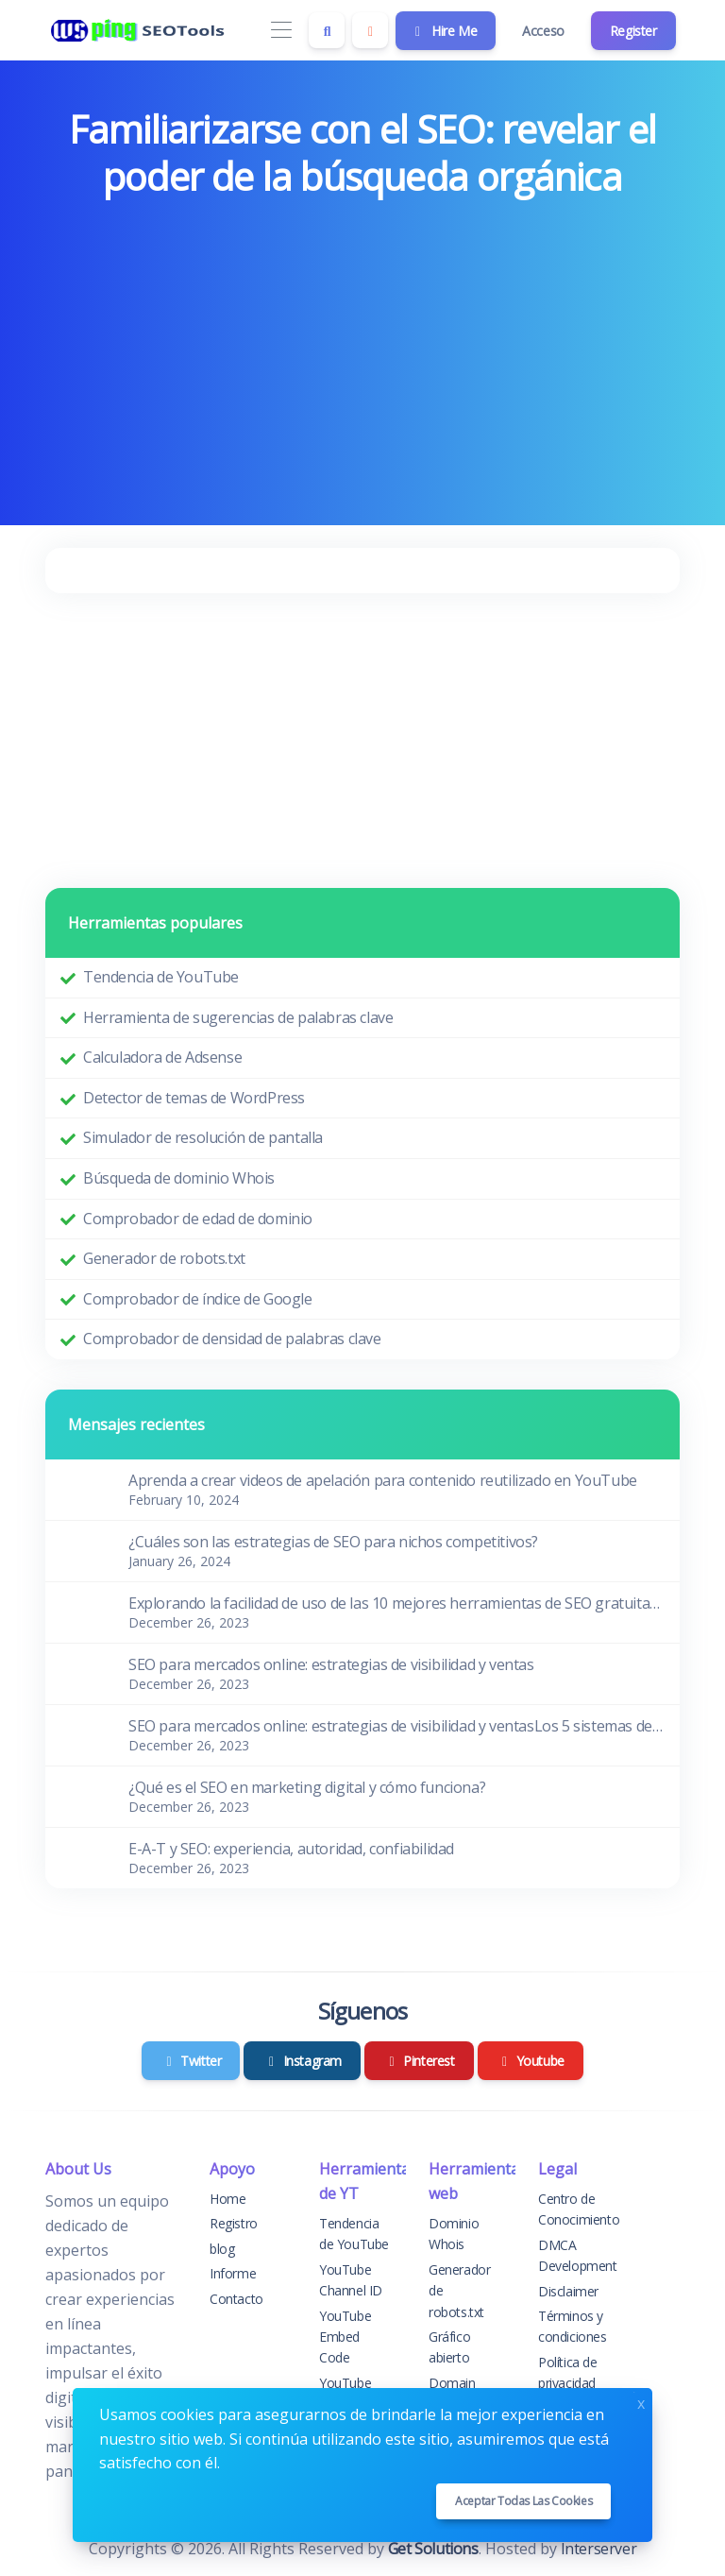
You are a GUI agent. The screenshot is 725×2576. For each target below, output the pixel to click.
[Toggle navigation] (281, 30)
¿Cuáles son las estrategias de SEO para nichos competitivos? (333, 1541)
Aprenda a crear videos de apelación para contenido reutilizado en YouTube (382, 1480)
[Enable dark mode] (370, 30)
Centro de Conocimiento (578, 2209)
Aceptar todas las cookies (523, 2501)
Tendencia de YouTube (161, 976)
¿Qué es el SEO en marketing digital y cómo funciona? (306, 1787)
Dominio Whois (454, 2233)
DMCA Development (577, 2255)
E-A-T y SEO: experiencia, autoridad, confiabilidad (291, 1848)
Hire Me (444, 31)
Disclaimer (568, 2291)
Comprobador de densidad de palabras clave (232, 1338)
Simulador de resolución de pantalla (203, 1137)
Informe (233, 2273)
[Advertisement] (362, 347)
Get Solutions (433, 2548)
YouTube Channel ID (350, 2279)
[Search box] (327, 30)
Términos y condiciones (572, 2326)
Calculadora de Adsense (162, 1057)
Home (227, 2199)
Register (633, 31)
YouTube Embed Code (345, 2337)
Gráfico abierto (449, 2347)
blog (222, 2249)
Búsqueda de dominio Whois (179, 1178)
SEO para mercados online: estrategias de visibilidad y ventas (331, 1664)
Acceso (543, 31)
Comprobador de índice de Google (197, 1298)
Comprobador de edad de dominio (197, 1218)
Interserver (599, 2548)
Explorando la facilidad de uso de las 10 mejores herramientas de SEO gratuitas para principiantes (396, 1603)
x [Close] (641, 2402)
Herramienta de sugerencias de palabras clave (238, 1017)
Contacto (236, 2299)
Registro (234, 2223)
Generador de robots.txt (164, 1258)
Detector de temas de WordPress (194, 1097)
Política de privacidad (568, 2372)
